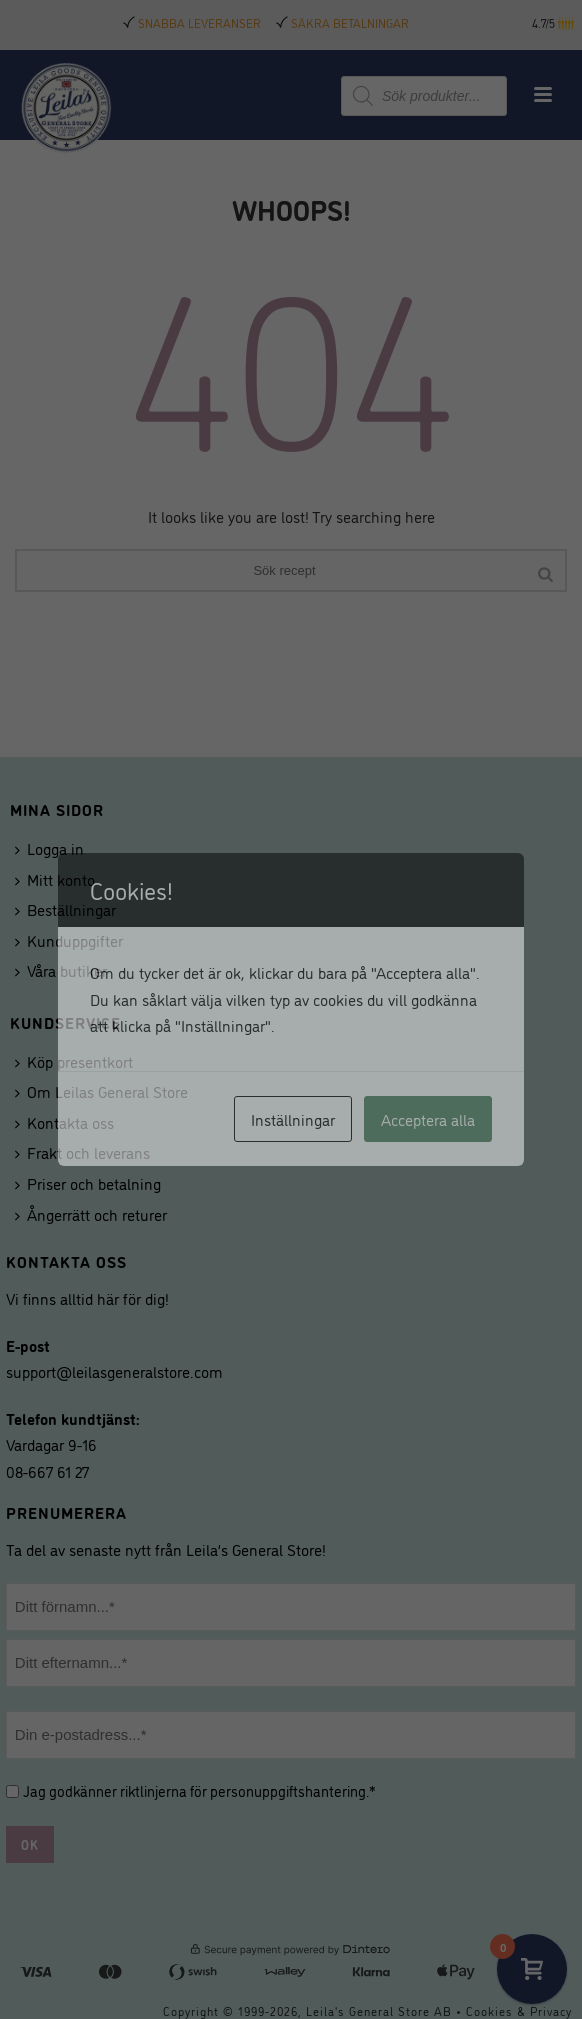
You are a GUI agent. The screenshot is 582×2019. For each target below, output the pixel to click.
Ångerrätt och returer (91, 1214)
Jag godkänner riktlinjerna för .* (199, 1790)
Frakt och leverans (82, 1152)
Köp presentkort (74, 1061)
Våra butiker (61, 970)
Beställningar (65, 909)
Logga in (49, 848)
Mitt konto (55, 879)
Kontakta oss (64, 1122)
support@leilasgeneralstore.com (114, 1371)
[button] (567, 23)
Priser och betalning (88, 1183)
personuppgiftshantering (288, 1790)
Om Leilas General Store (101, 1091)
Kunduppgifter (69, 940)
